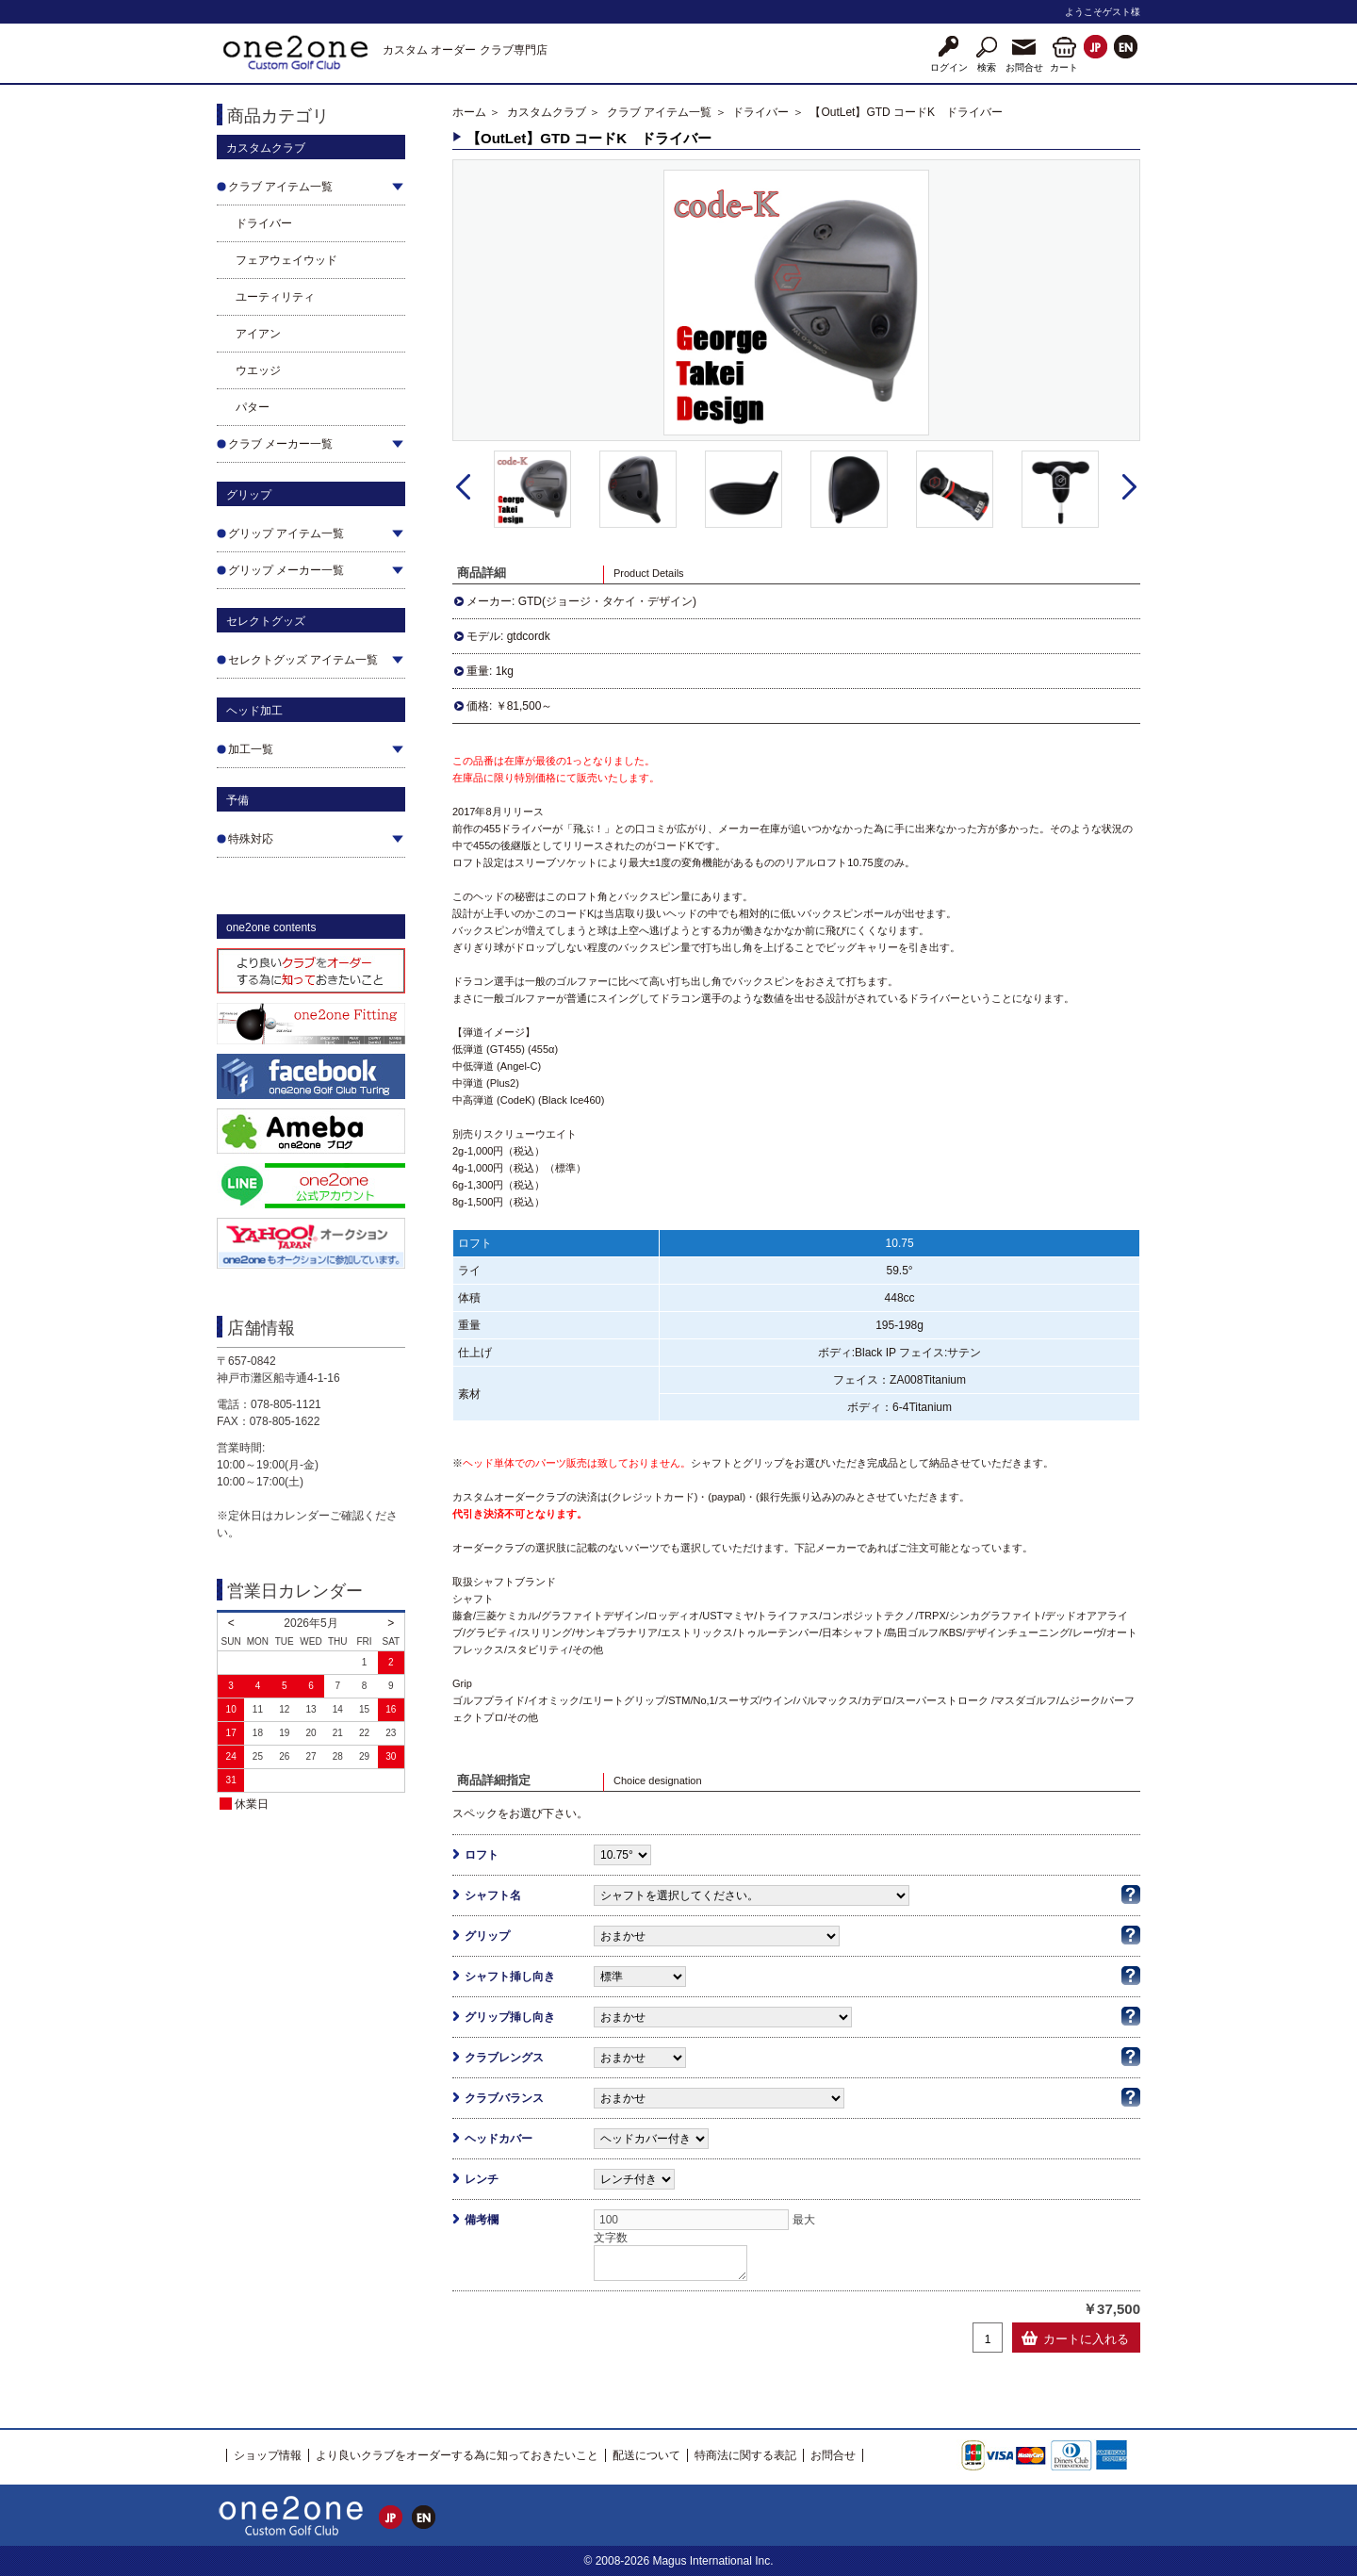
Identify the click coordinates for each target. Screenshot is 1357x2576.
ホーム (469, 112)
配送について (646, 2455)
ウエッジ (258, 370)
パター (253, 407)
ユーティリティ (275, 297)
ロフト (482, 1855)
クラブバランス (504, 2098)
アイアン (258, 333)
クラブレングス (504, 2057)
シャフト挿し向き (510, 1976)
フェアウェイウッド (286, 260)
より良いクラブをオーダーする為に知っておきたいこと (457, 2455)
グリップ (487, 1936)
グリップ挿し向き (510, 2017)
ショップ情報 (268, 2455)
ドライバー (264, 223)
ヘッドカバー (498, 2138)
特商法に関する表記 (745, 2455)
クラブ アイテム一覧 (659, 112)
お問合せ (833, 2455)
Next (1129, 487)
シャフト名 (493, 1895)
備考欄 (482, 2219)
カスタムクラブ (546, 112)
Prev (463, 487)
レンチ (482, 2179)
